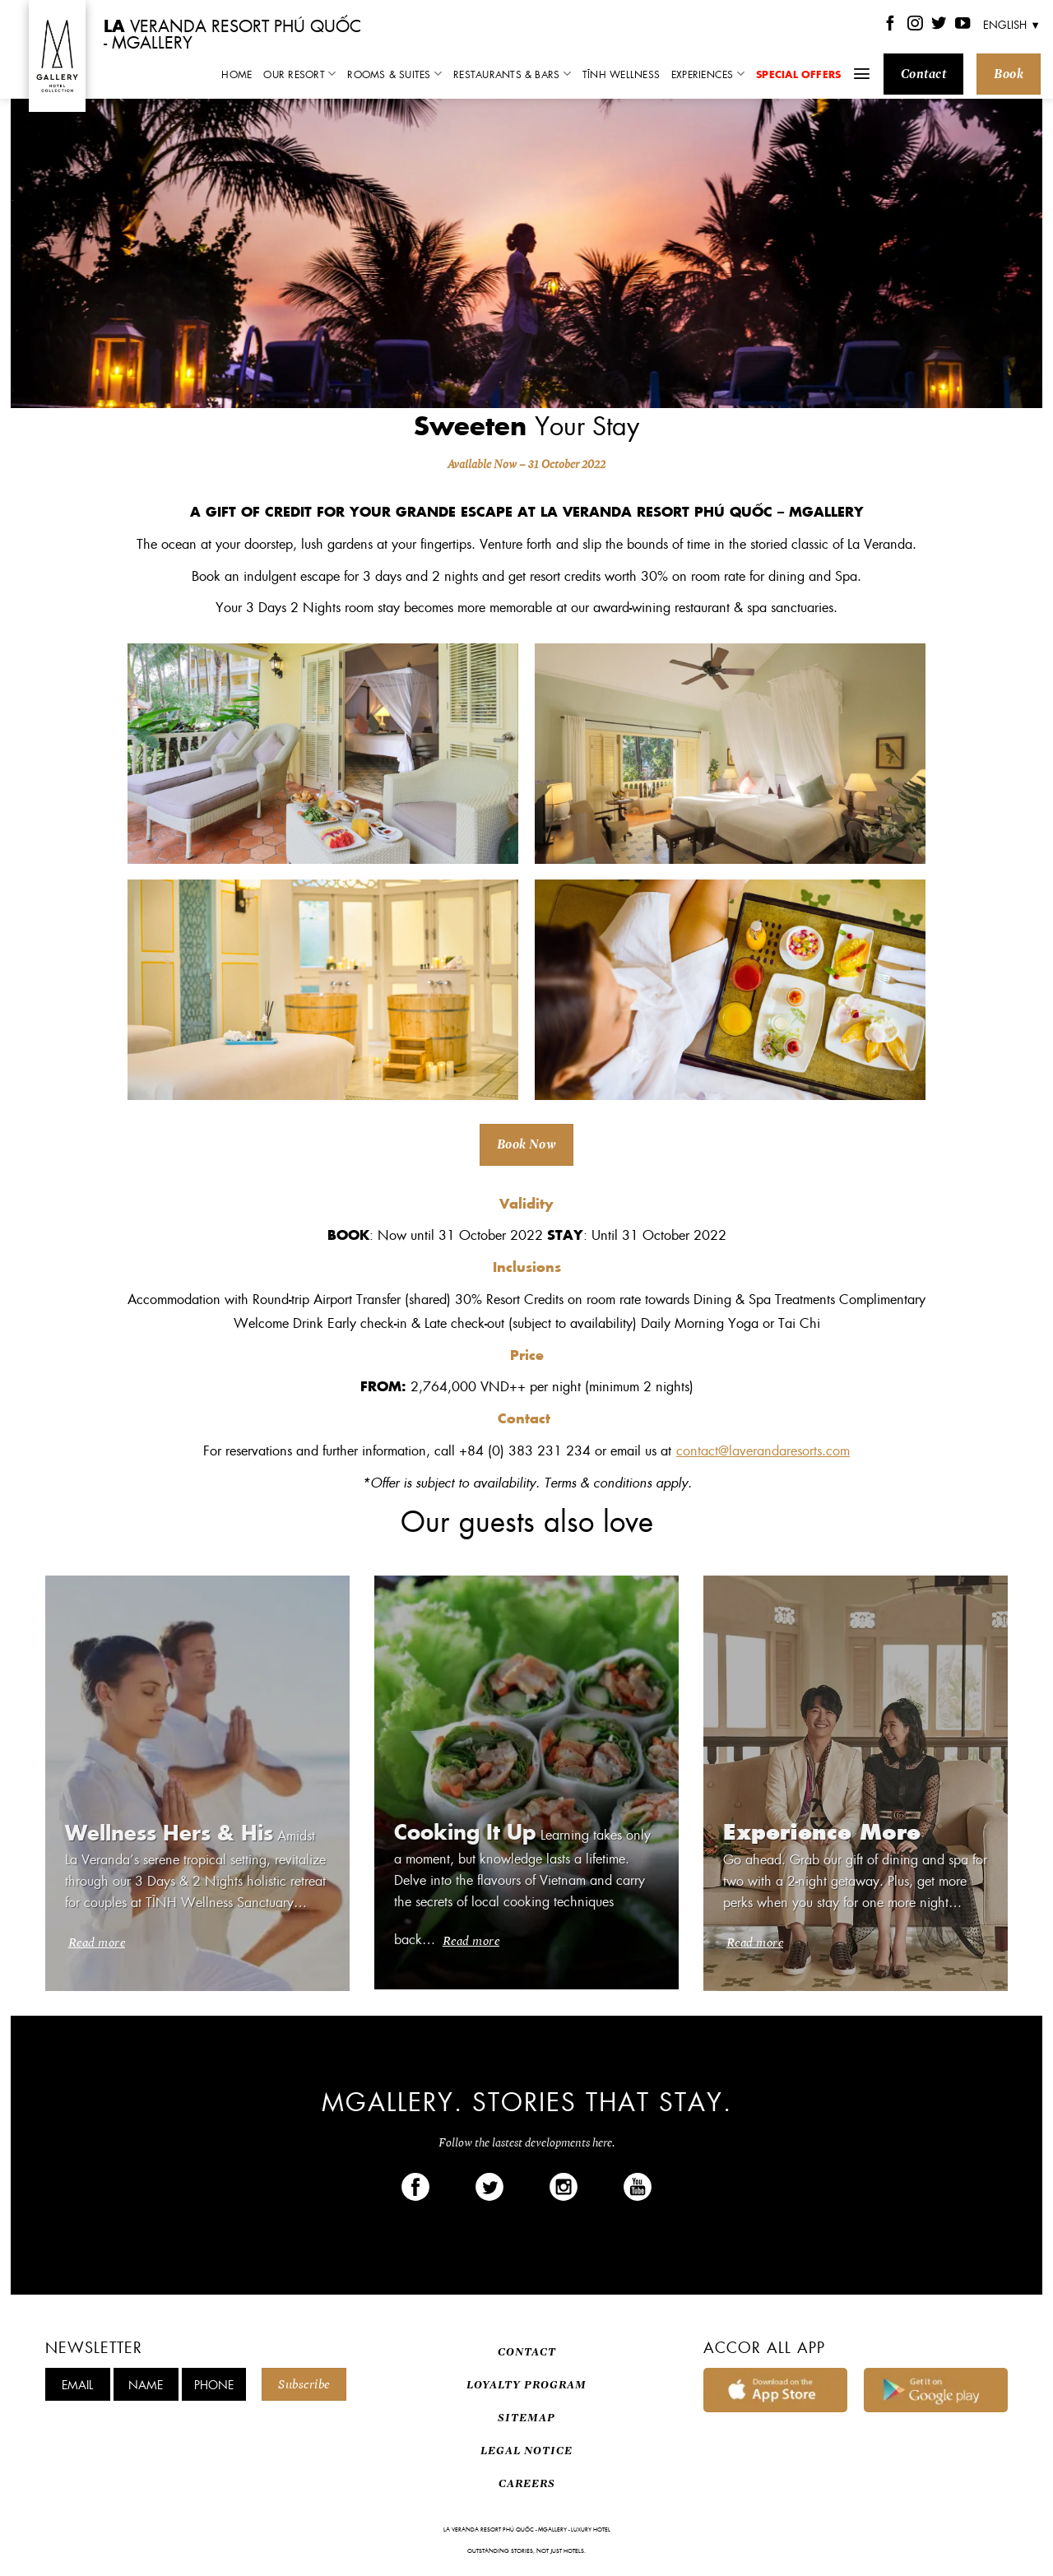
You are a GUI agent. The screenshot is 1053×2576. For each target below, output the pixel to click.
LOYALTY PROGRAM (526, 2385)
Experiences (708, 73)
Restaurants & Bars (512, 73)
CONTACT (527, 2352)
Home (236, 74)
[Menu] (861, 73)
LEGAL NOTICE (526, 2451)
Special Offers (798, 74)
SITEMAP (526, 2418)
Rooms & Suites (394, 73)
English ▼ (1012, 24)
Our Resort (299, 73)
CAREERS (527, 2483)
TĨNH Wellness (621, 74)
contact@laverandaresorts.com (763, 1450)
